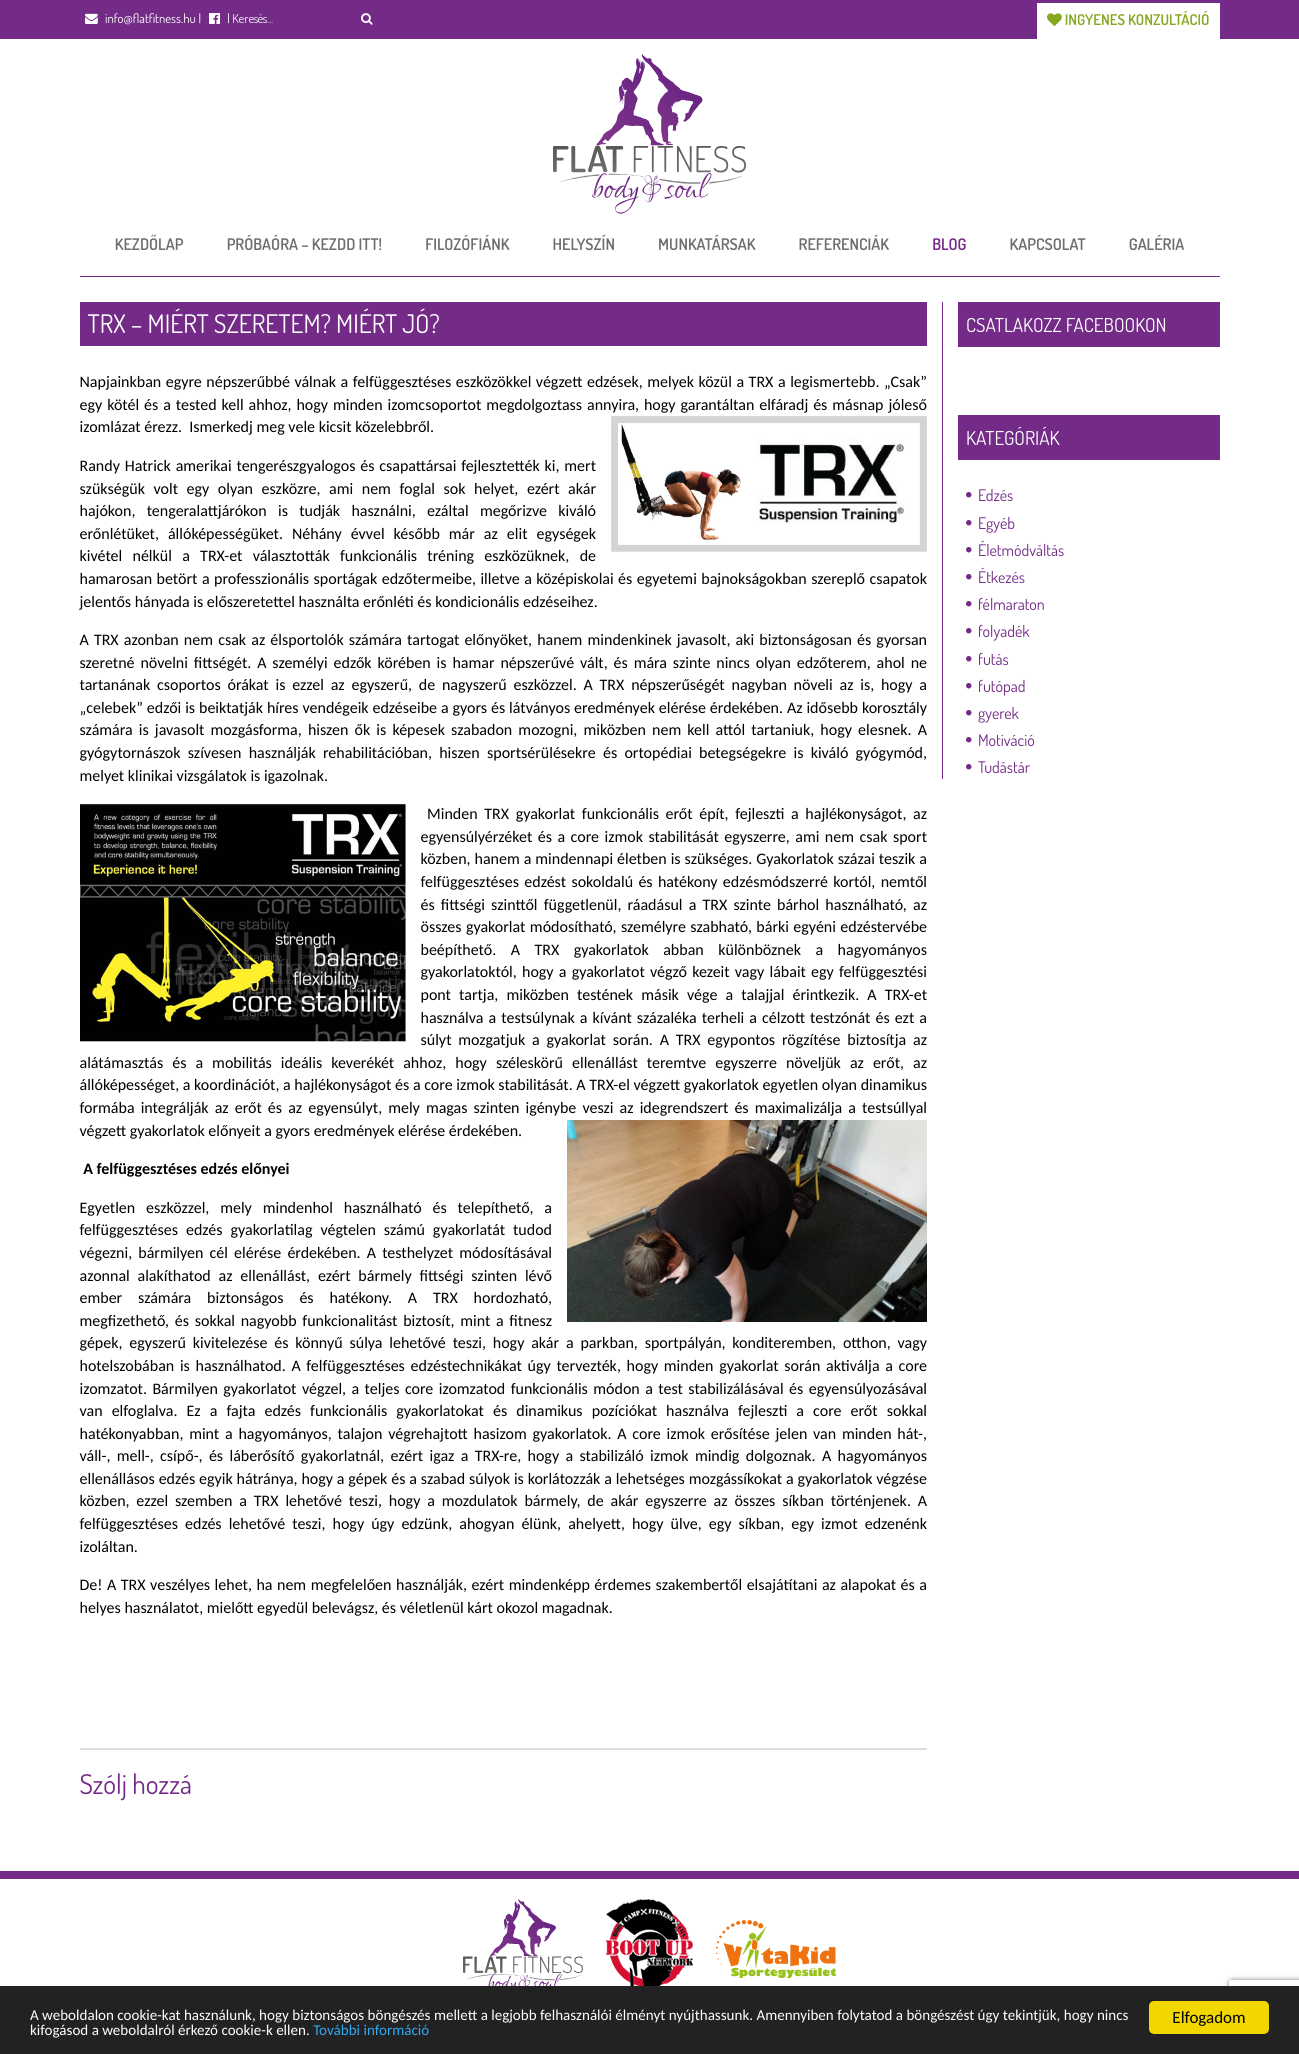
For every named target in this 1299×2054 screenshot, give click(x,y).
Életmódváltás (1021, 548)
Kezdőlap (149, 242)
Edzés (995, 493)
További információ (561, 2031)
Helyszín (584, 242)
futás (993, 656)
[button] (367, 18)
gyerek (998, 711)
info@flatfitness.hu (140, 19)
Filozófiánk (467, 242)
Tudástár (1004, 765)
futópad (1001, 684)
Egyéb (996, 521)
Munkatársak (706, 242)
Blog (949, 242)
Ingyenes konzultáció (1125, 17)
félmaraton (1011, 602)
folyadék (1004, 629)
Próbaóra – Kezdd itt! (304, 242)
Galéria (1156, 242)
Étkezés (1001, 575)
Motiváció (1006, 738)
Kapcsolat (1048, 242)
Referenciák (844, 242)
